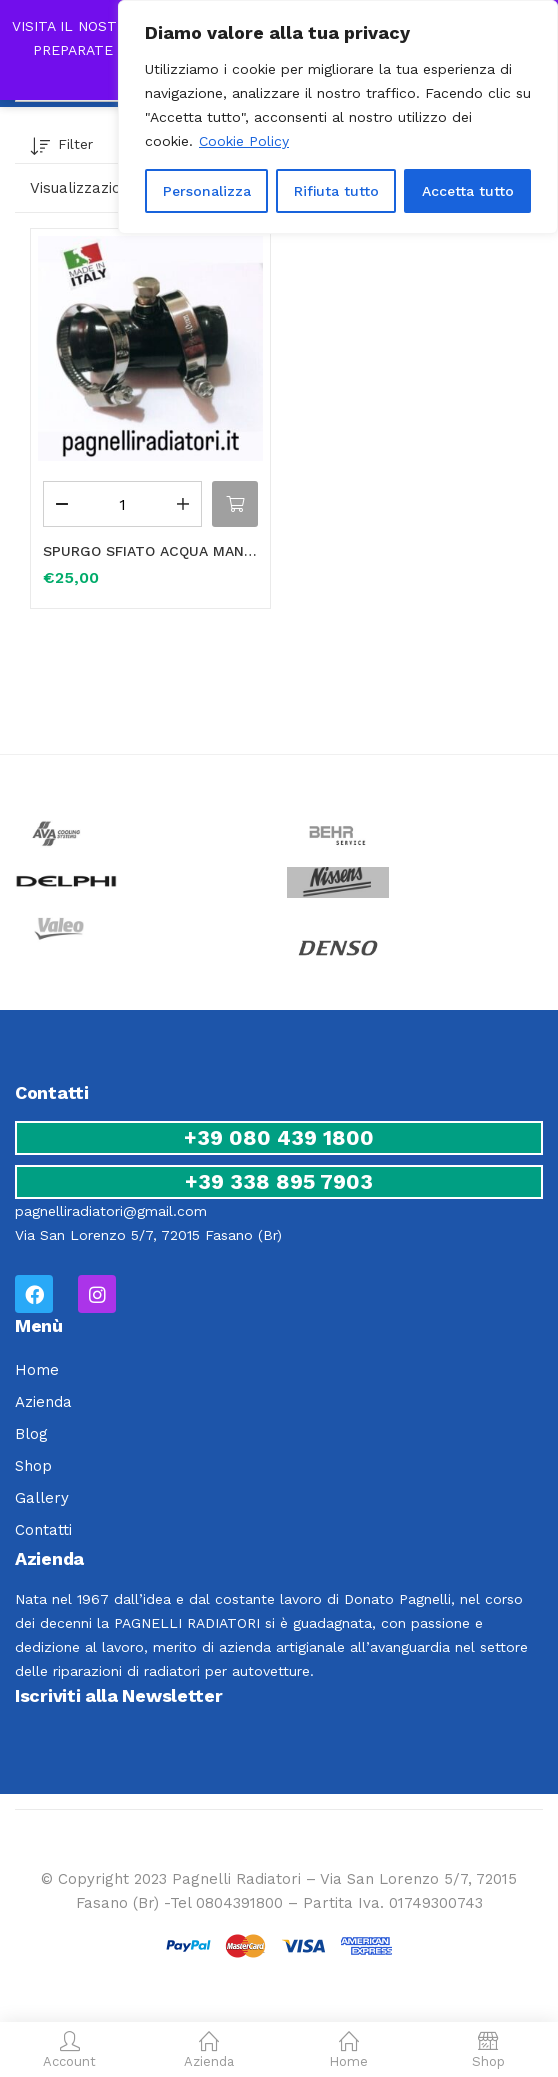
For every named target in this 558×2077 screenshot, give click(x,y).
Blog (31, 1434)
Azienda (43, 1402)
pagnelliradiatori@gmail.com (111, 1211)
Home (37, 1370)
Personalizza (207, 191)
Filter (61, 147)
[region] (338, 117)
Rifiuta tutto (336, 191)
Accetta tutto (468, 191)
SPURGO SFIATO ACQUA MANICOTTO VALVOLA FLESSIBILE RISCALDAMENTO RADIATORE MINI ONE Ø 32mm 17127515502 (150, 551)
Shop (33, 1466)
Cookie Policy (244, 141)
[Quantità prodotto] (122, 504)
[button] (235, 504)
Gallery (42, 1498)
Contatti (43, 1530)
